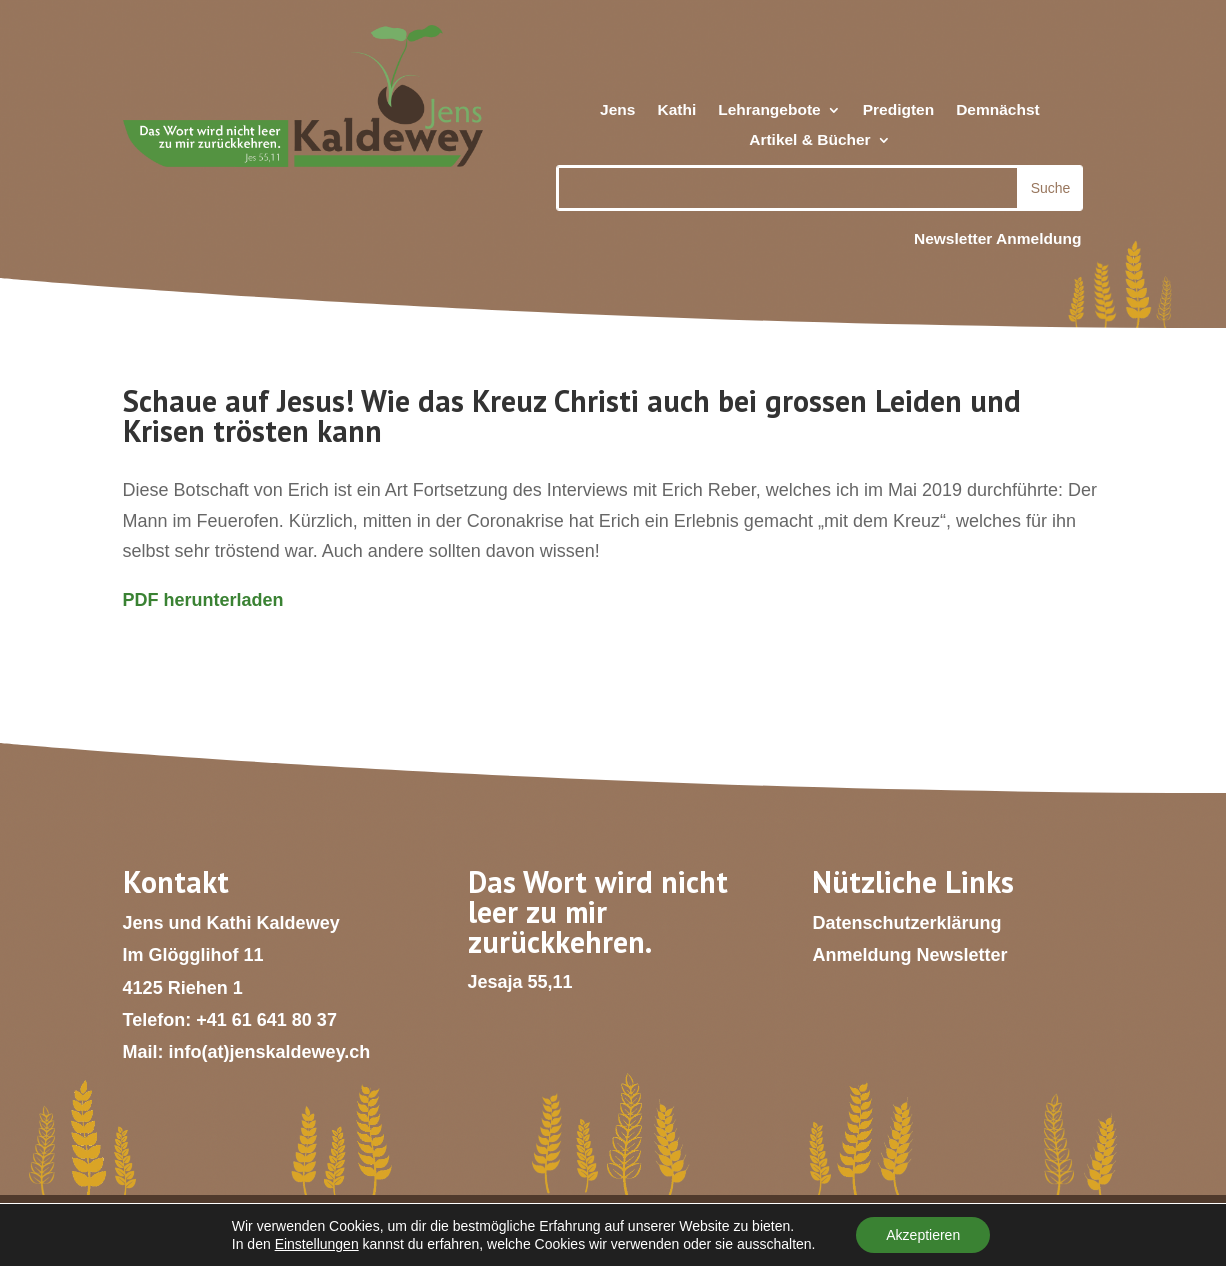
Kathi (676, 110)
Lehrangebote (769, 110)
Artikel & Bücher (809, 140)
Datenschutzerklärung (906, 923)
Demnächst (998, 110)
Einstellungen (317, 1244)
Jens (617, 110)
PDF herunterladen (203, 600)
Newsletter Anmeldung (997, 238)
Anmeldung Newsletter (909, 955)
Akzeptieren (923, 1235)
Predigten (898, 110)
